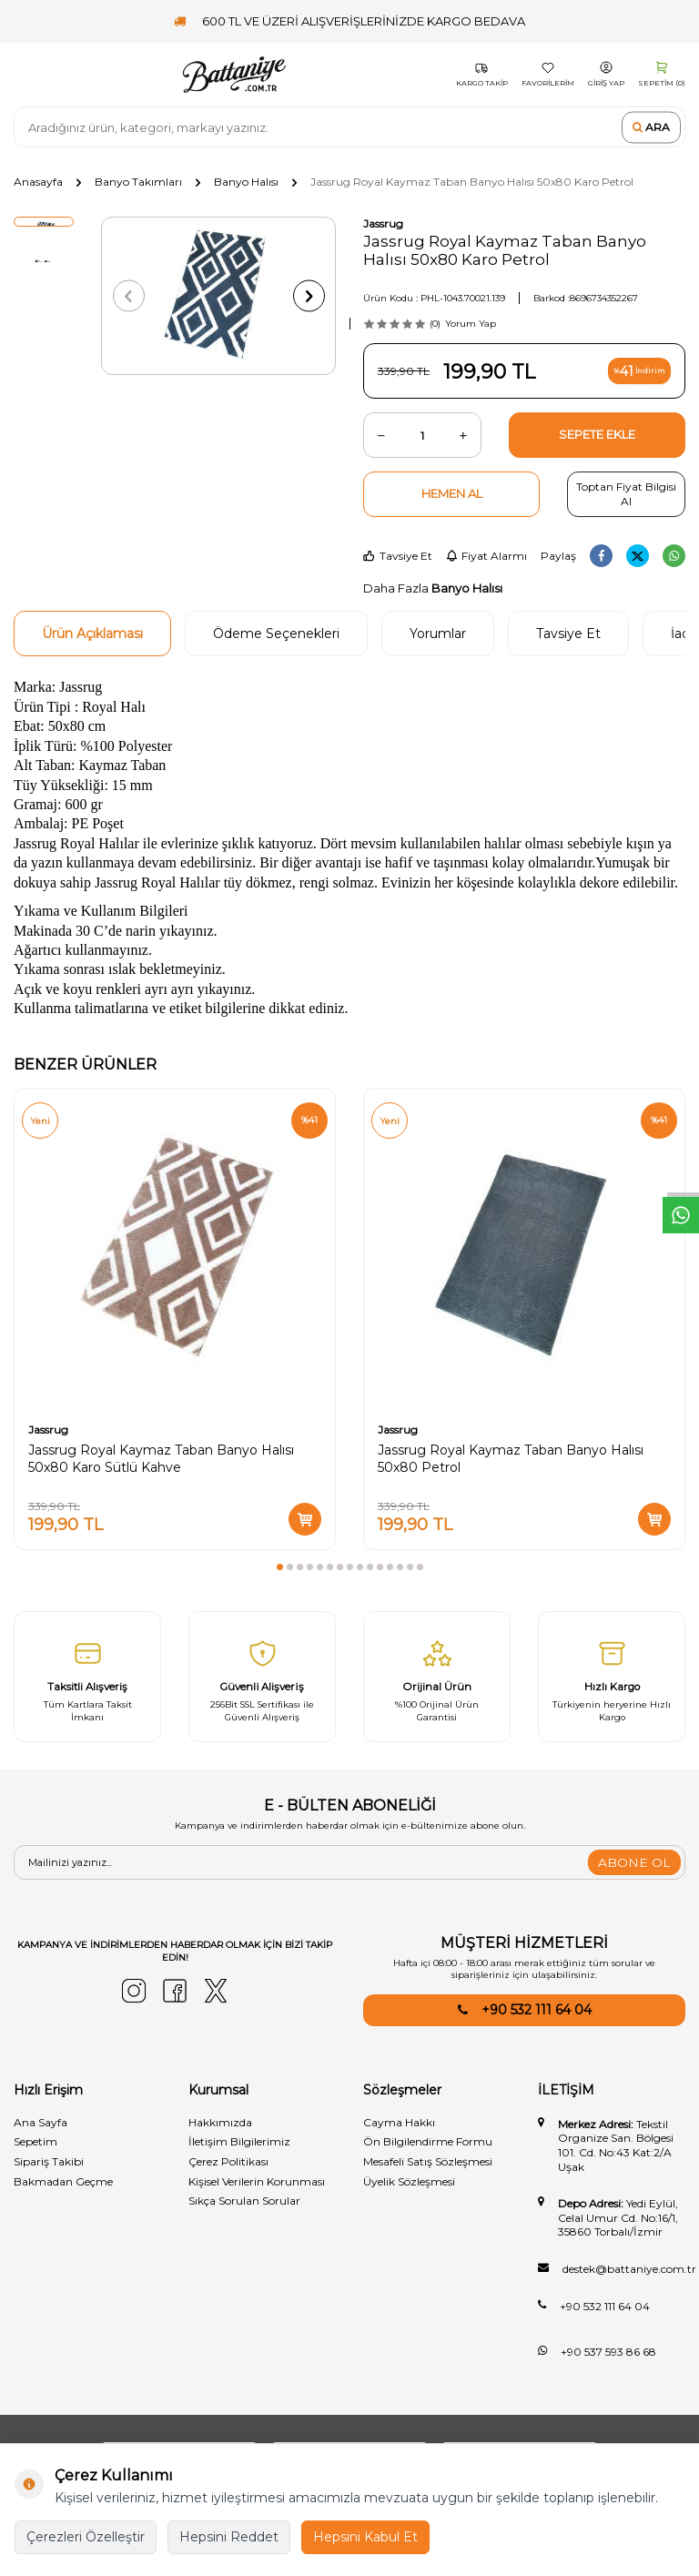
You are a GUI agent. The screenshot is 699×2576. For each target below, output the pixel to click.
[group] (218, 296)
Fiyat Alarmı (486, 556)
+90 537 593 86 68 (608, 2351)
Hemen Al (451, 493)
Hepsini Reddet (229, 2537)
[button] (131, 296)
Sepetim (35, 2141)
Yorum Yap (470, 324)
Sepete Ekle (597, 434)
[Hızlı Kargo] (611, 1676)
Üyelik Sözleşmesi (409, 2181)
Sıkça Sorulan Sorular (244, 2200)
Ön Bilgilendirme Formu (427, 2141)
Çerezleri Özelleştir (85, 2537)
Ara (651, 127)
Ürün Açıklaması (92, 633)
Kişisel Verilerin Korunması (256, 2181)
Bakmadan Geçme (63, 2181)
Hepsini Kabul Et (365, 2537)
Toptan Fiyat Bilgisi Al (626, 494)
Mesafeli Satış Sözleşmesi (427, 2161)
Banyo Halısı (246, 181)
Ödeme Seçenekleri (276, 633)
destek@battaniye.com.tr (629, 2269)
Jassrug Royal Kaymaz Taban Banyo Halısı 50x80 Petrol (510, 1459)
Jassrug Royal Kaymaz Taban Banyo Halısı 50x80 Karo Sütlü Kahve (161, 1459)
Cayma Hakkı (399, 2122)
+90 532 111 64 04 (536, 2010)
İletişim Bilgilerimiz (239, 2141)
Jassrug (383, 223)
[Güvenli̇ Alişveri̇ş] (262, 1676)
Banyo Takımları (138, 181)
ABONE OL (634, 1862)
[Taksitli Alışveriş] (87, 1676)
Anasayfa (38, 181)
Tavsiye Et (397, 556)
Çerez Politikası (228, 2161)
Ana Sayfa (40, 2122)
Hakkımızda (220, 2122)
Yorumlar (438, 633)
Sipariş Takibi (49, 2161)
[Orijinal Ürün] (437, 1676)
